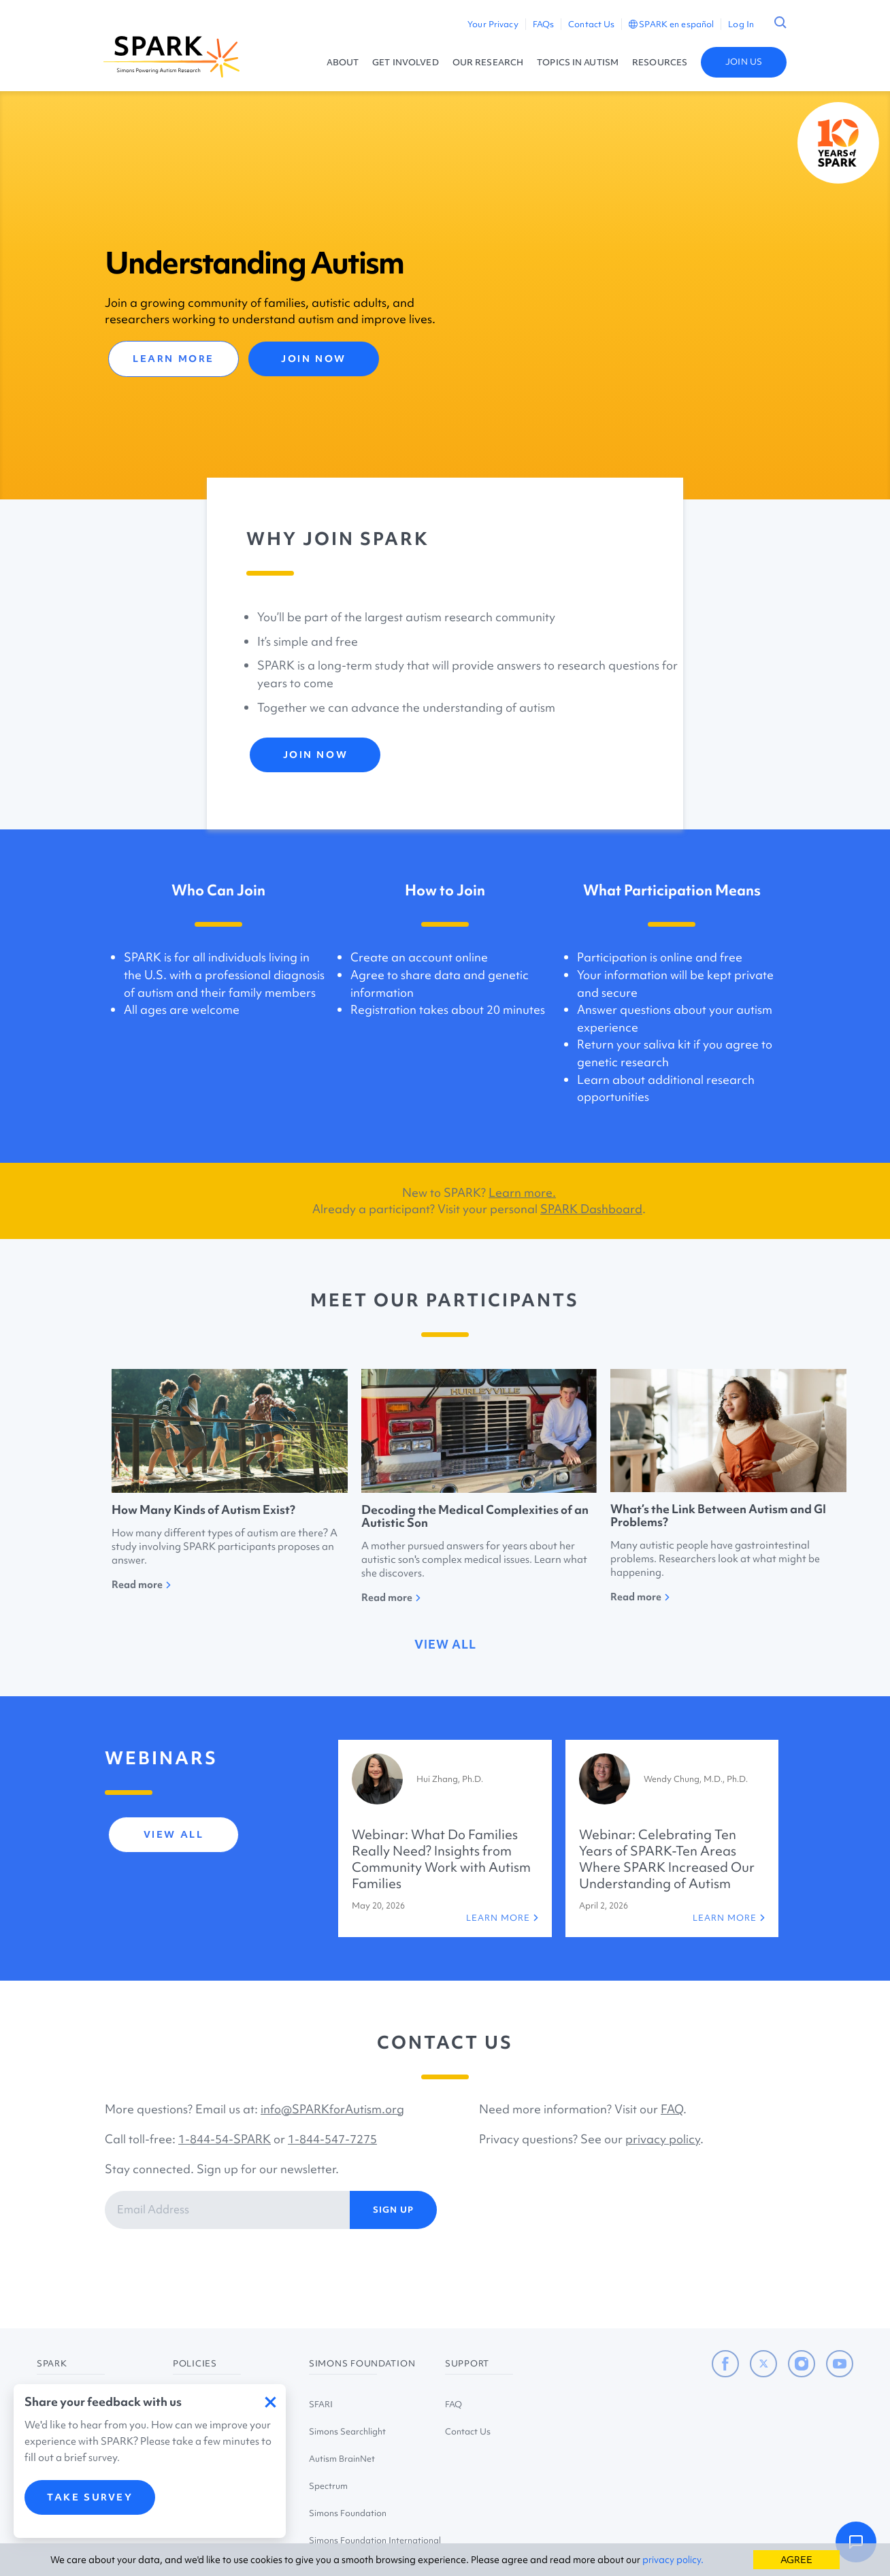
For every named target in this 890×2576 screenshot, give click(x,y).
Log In (741, 24)
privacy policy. (673, 2560)
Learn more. (522, 1192)
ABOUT (343, 62)
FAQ (672, 2109)
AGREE (796, 2560)
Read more (141, 1584)
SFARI (321, 2404)
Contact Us (591, 24)
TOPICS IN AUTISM (578, 62)
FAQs (543, 24)
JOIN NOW (313, 358)
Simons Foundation (347, 2513)
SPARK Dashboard (591, 1209)
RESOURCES (659, 62)
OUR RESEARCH (487, 62)
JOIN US (743, 61)
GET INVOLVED (405, 62)
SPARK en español (671, 24)
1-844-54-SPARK (224, 2139)
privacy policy (662, 2139)
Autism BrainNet (342, 2458)
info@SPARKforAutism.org (332, 2109)
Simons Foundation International (375, 2540)
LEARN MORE (173, 358)
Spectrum (328, 2486)
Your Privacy (492, 24)
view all (445, 1644)
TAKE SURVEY (90, 2497)
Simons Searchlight (347, 2431)
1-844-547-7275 (332, 2139)
